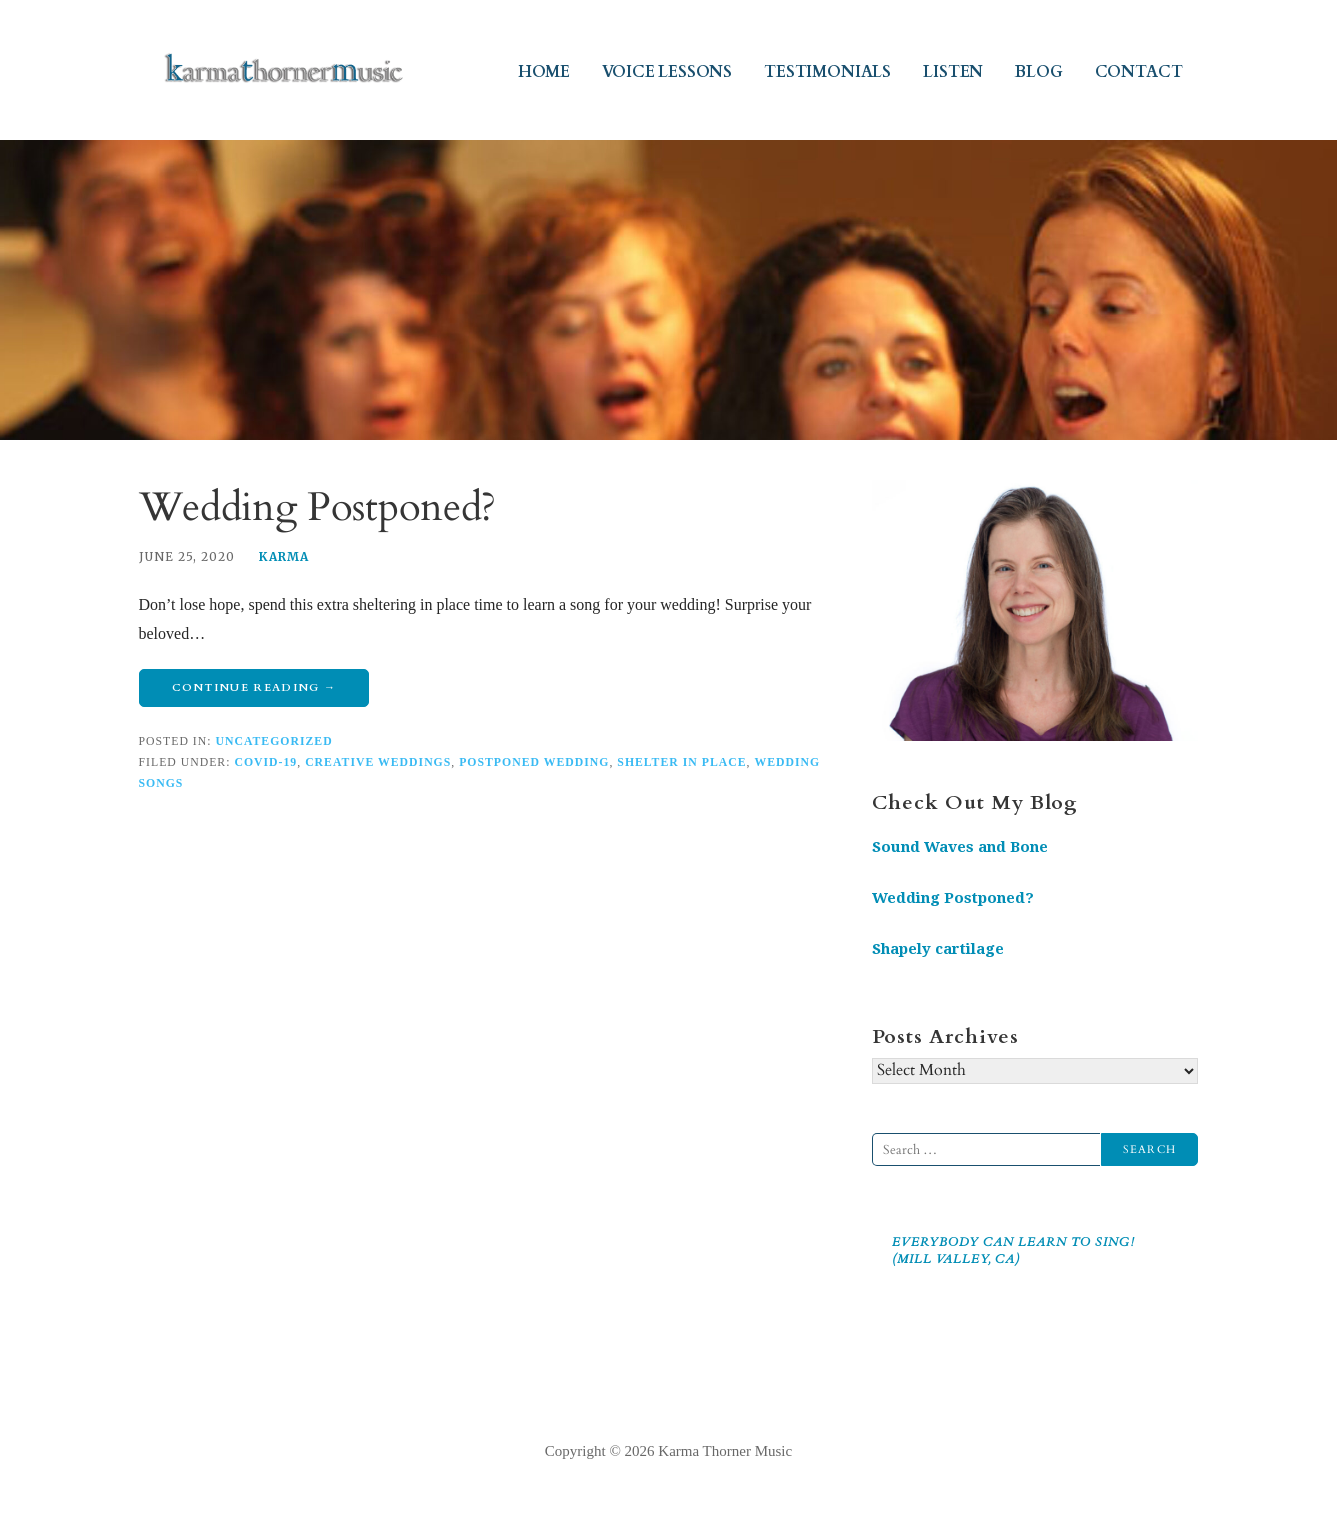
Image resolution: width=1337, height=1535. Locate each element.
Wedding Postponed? (318, 507)
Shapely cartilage (938, 949)
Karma (284, 556)
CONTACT (1139, 72)
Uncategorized (273, 741)
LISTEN (953, 72)
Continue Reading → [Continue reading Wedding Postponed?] (254, 687)
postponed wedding (534, 762)
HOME (544, 72)
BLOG (1038, 72)
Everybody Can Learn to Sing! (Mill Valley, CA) (1013, 1250)
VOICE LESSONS (667, 72)
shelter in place (681, 762)
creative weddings (378, 762)
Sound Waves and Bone (960, 847)
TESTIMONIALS (827, 72)
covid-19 (265, 762)
